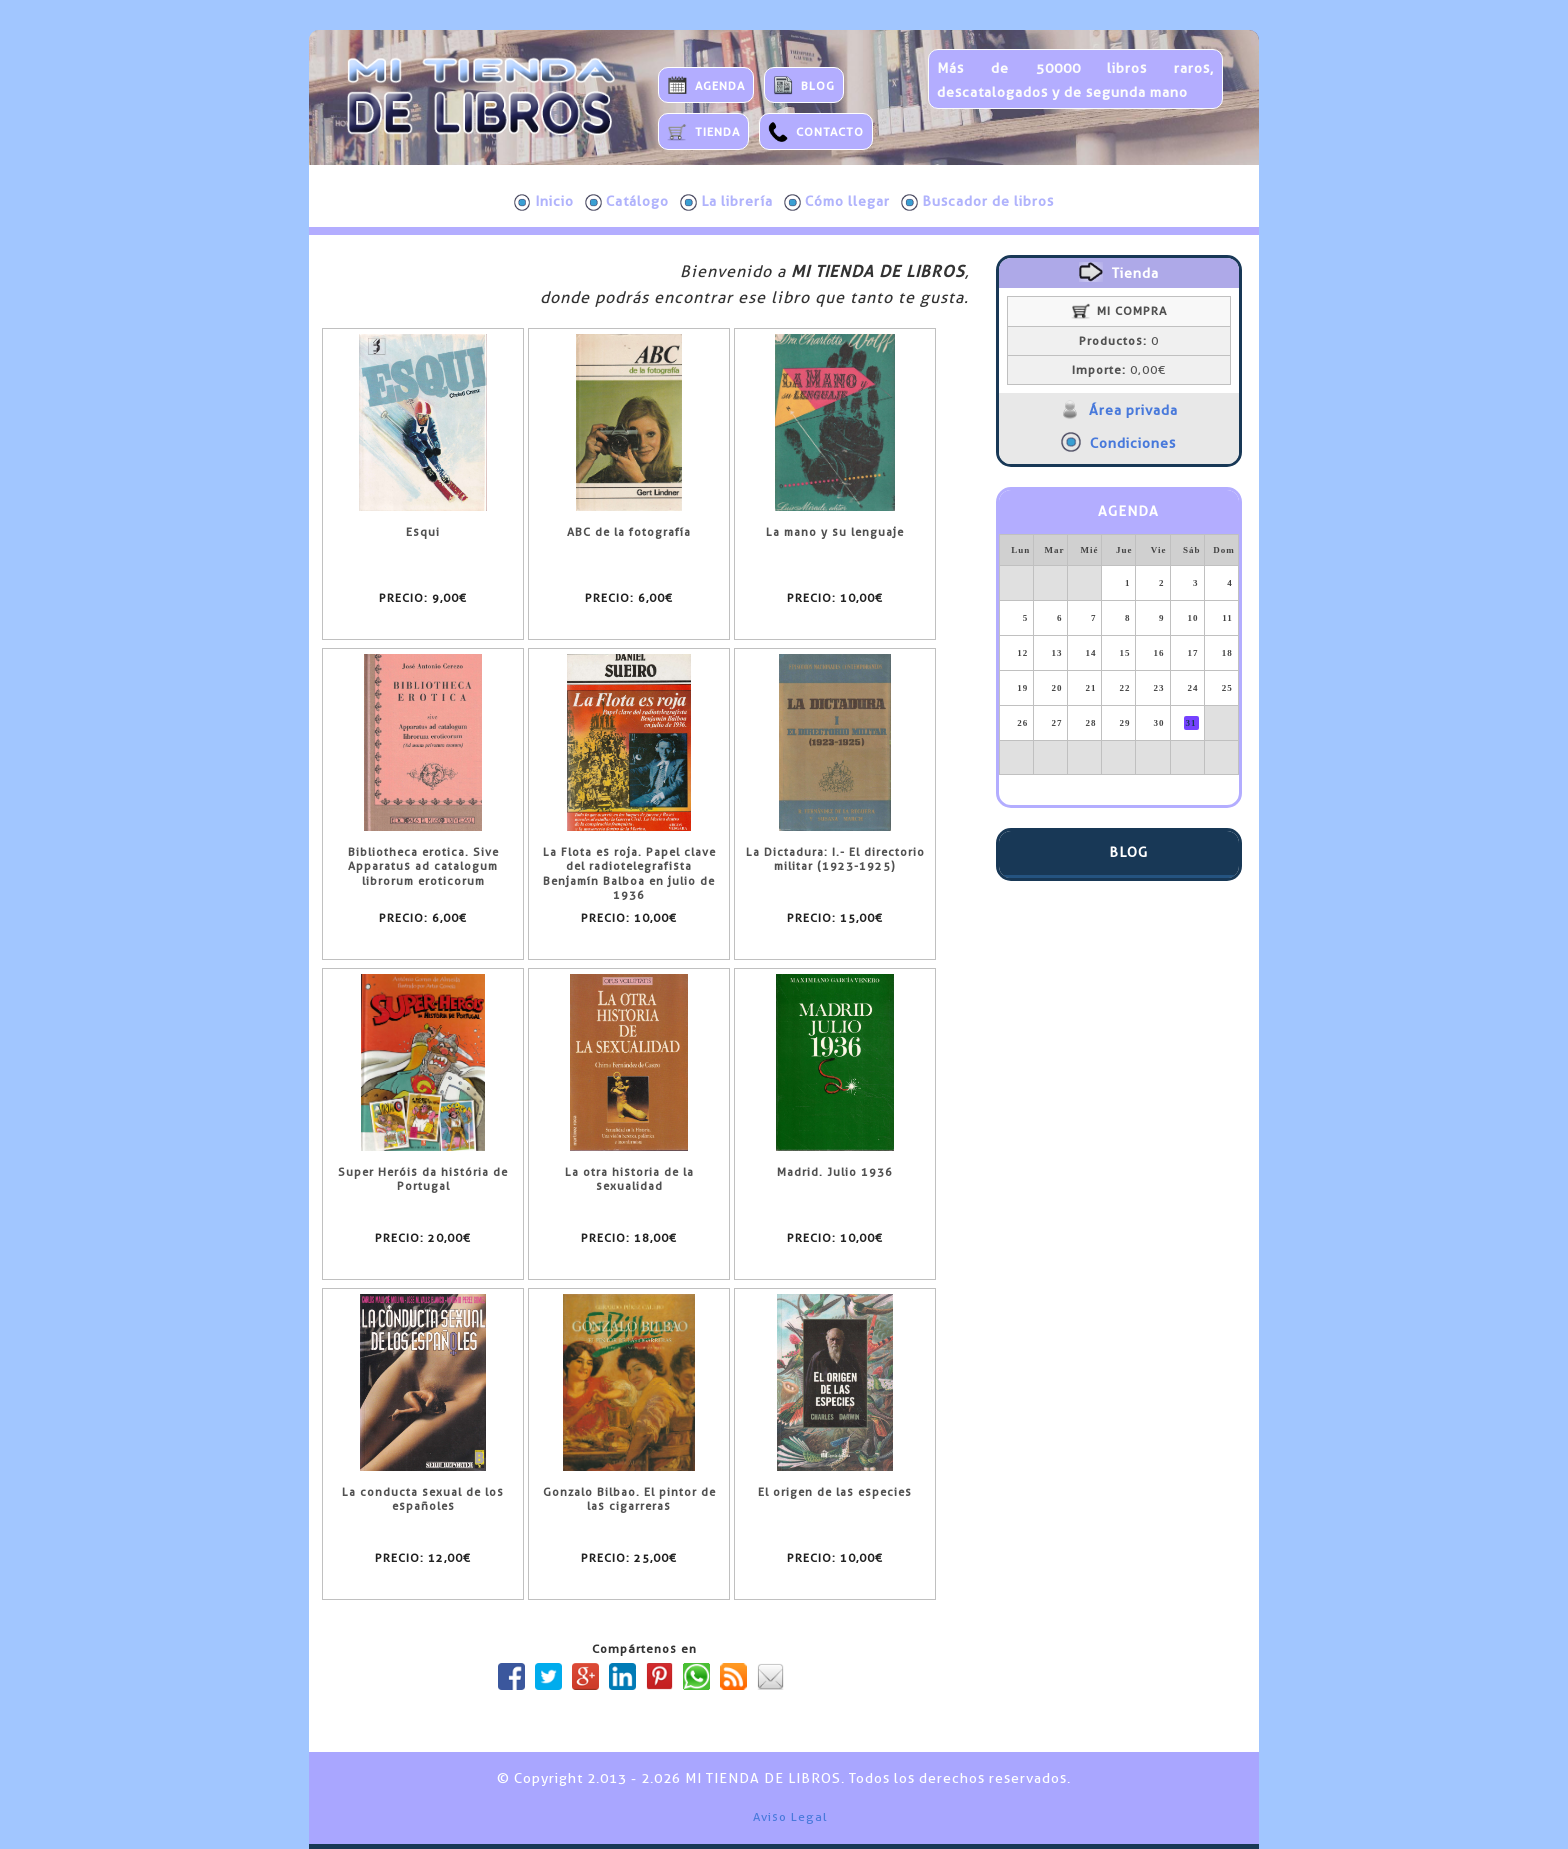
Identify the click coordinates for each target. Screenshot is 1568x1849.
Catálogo (627, 202)
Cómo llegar (837, 202)
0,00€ (1119, 370)
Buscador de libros (977, 202)
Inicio (544, 202)
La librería (726, 202)
